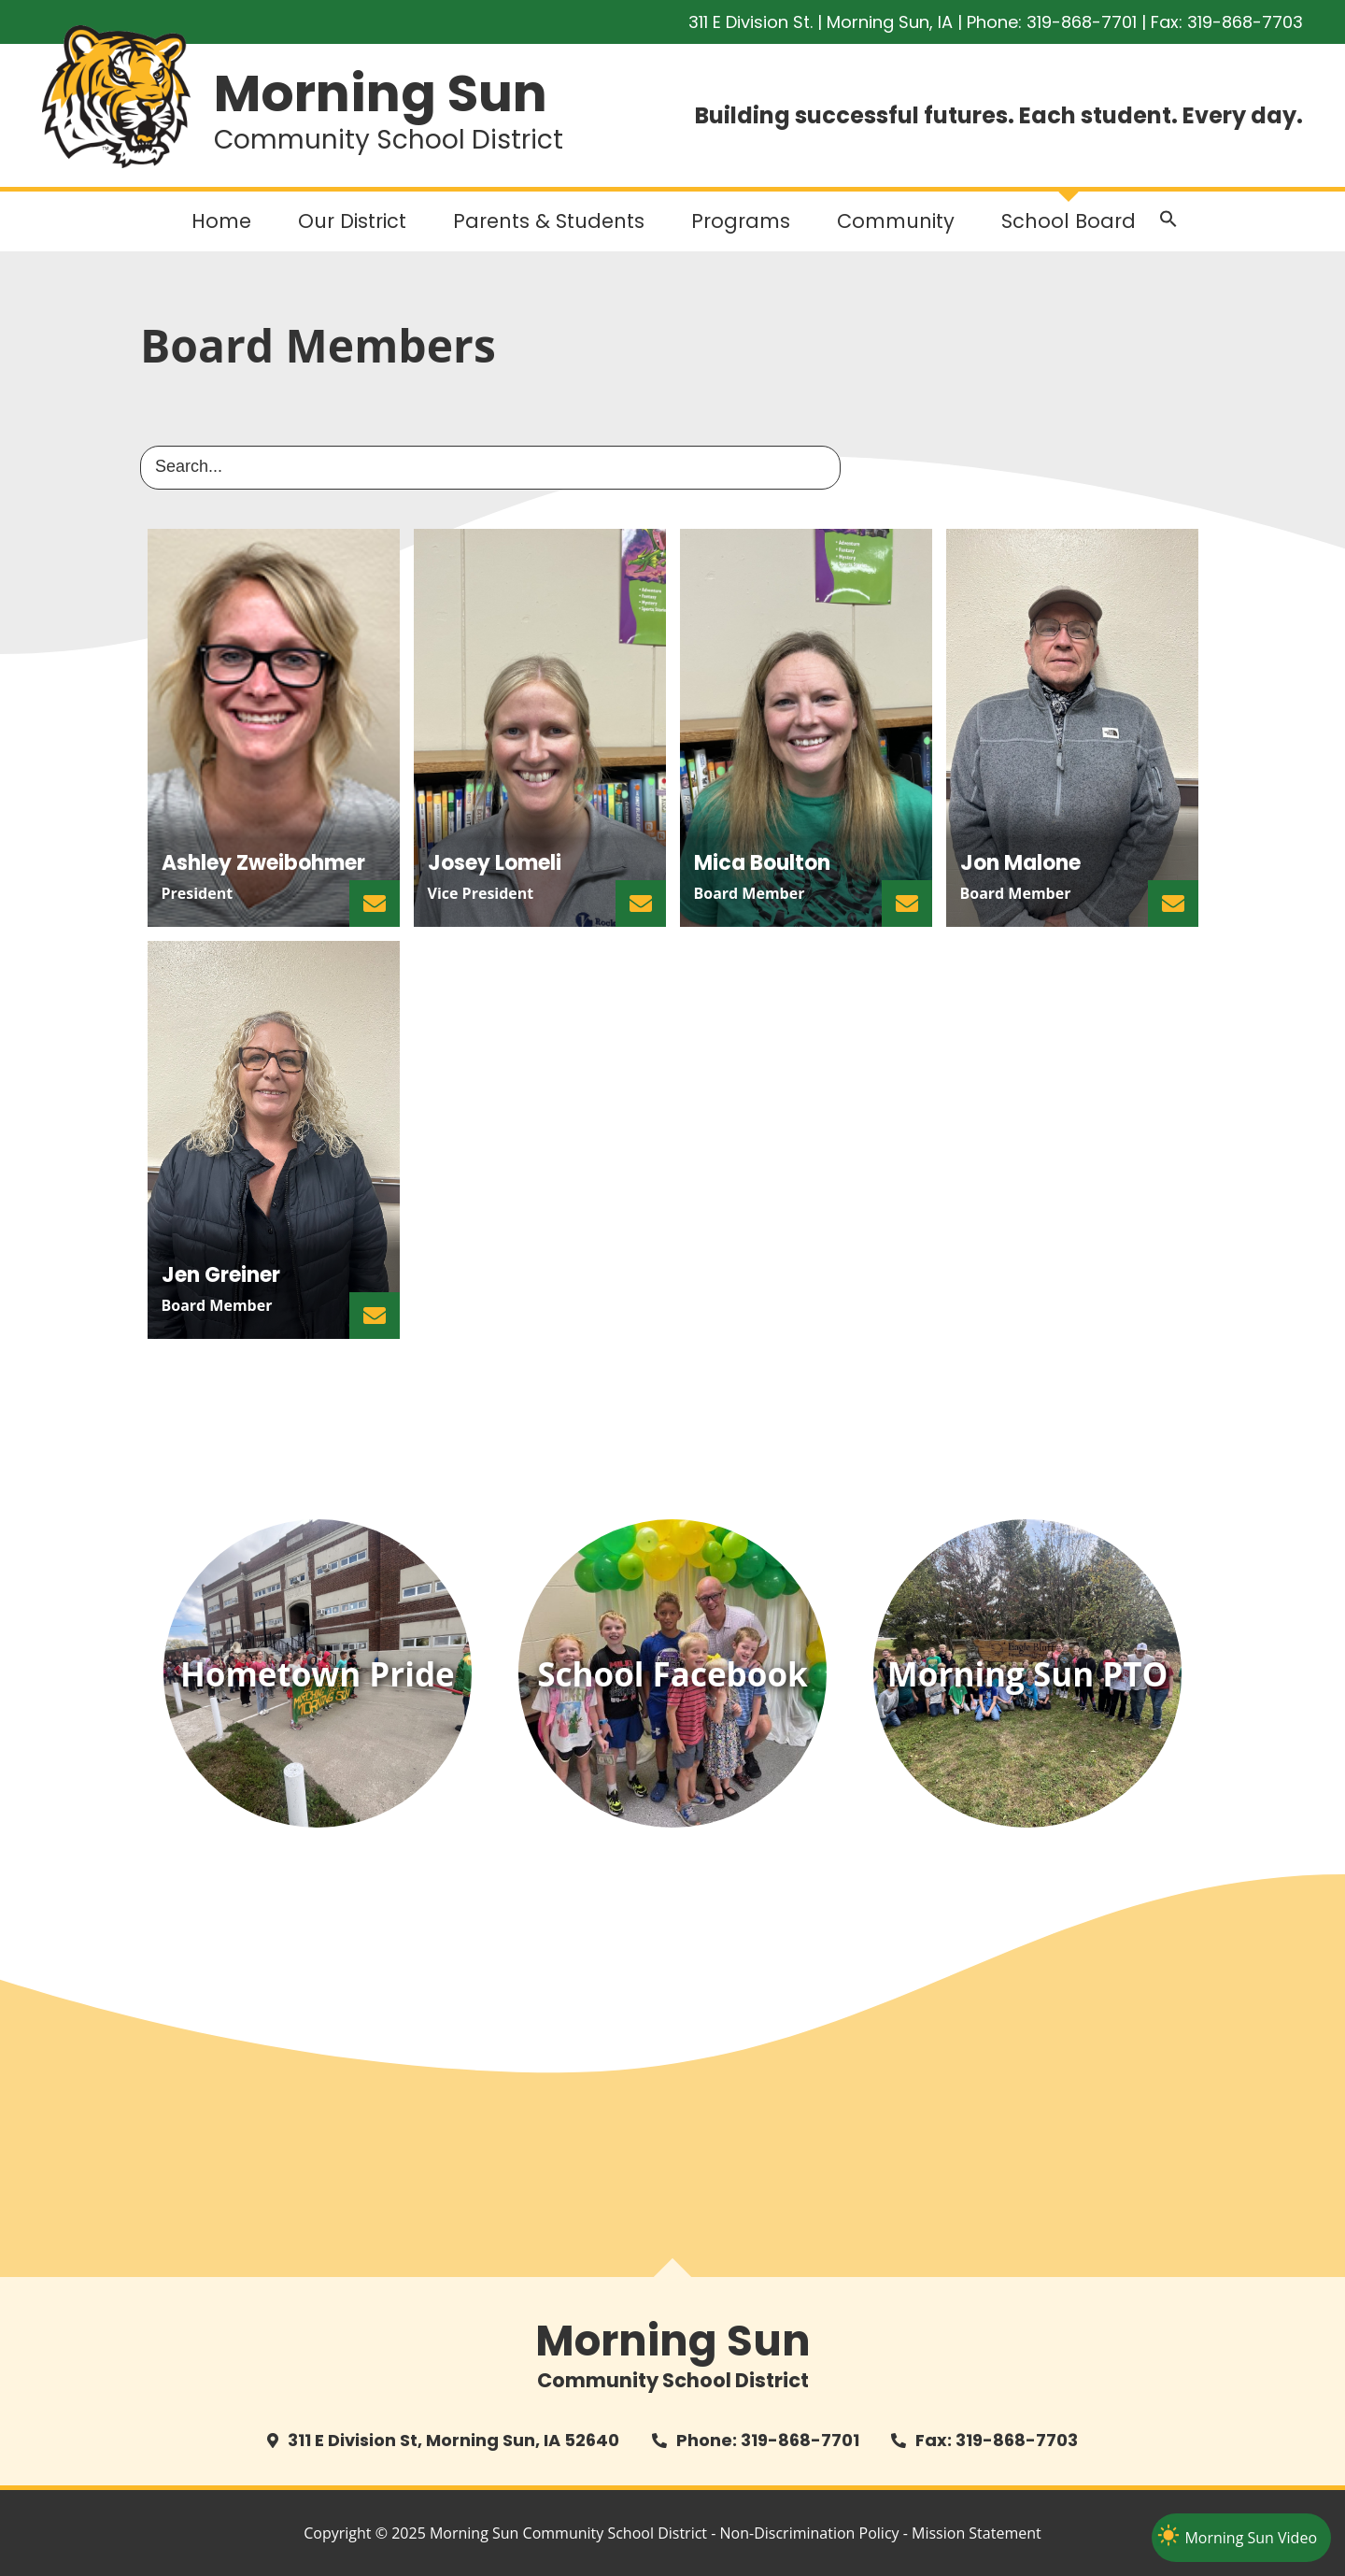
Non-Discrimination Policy (809, 2533)
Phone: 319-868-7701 (767, 2440)
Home (221, 221)
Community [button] (896, 221)
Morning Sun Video (1250, 2537)
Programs (740, 221)
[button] (1168, 223)
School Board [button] (1068, 221)
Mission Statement (976, 2533)
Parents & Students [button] (548, 221)
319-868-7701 (1081, 22)
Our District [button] (352, 221)
